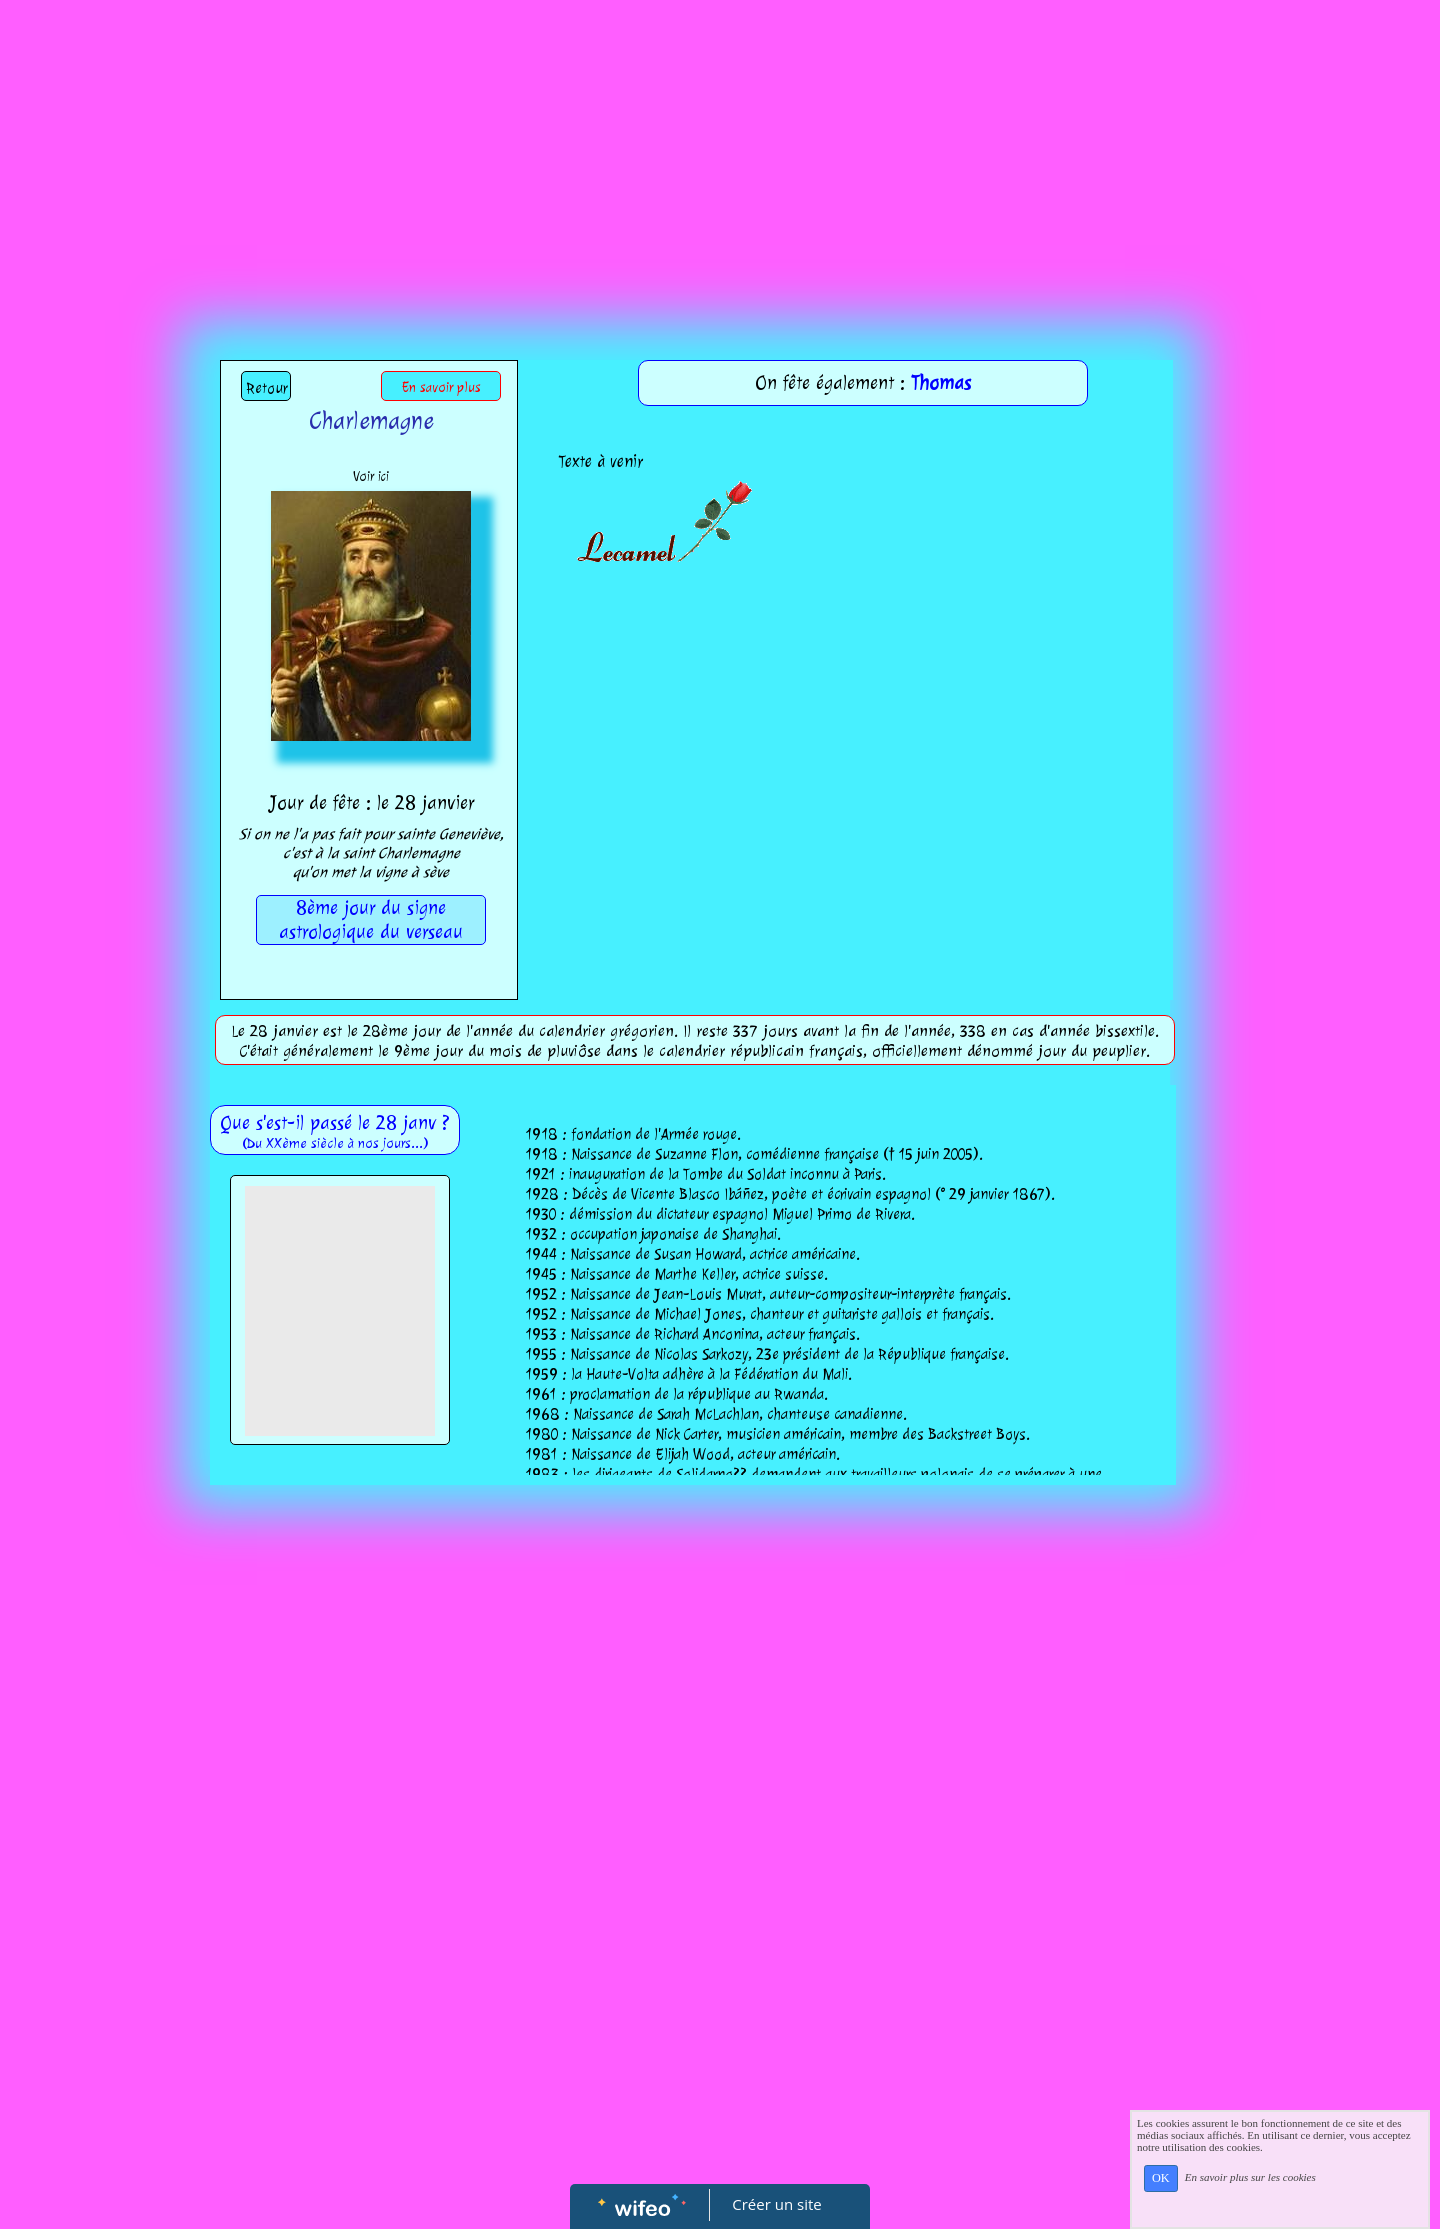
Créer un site (777, 2204)
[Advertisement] (720, 150)
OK (1161, 2178)
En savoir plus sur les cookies (1250, 2177)
